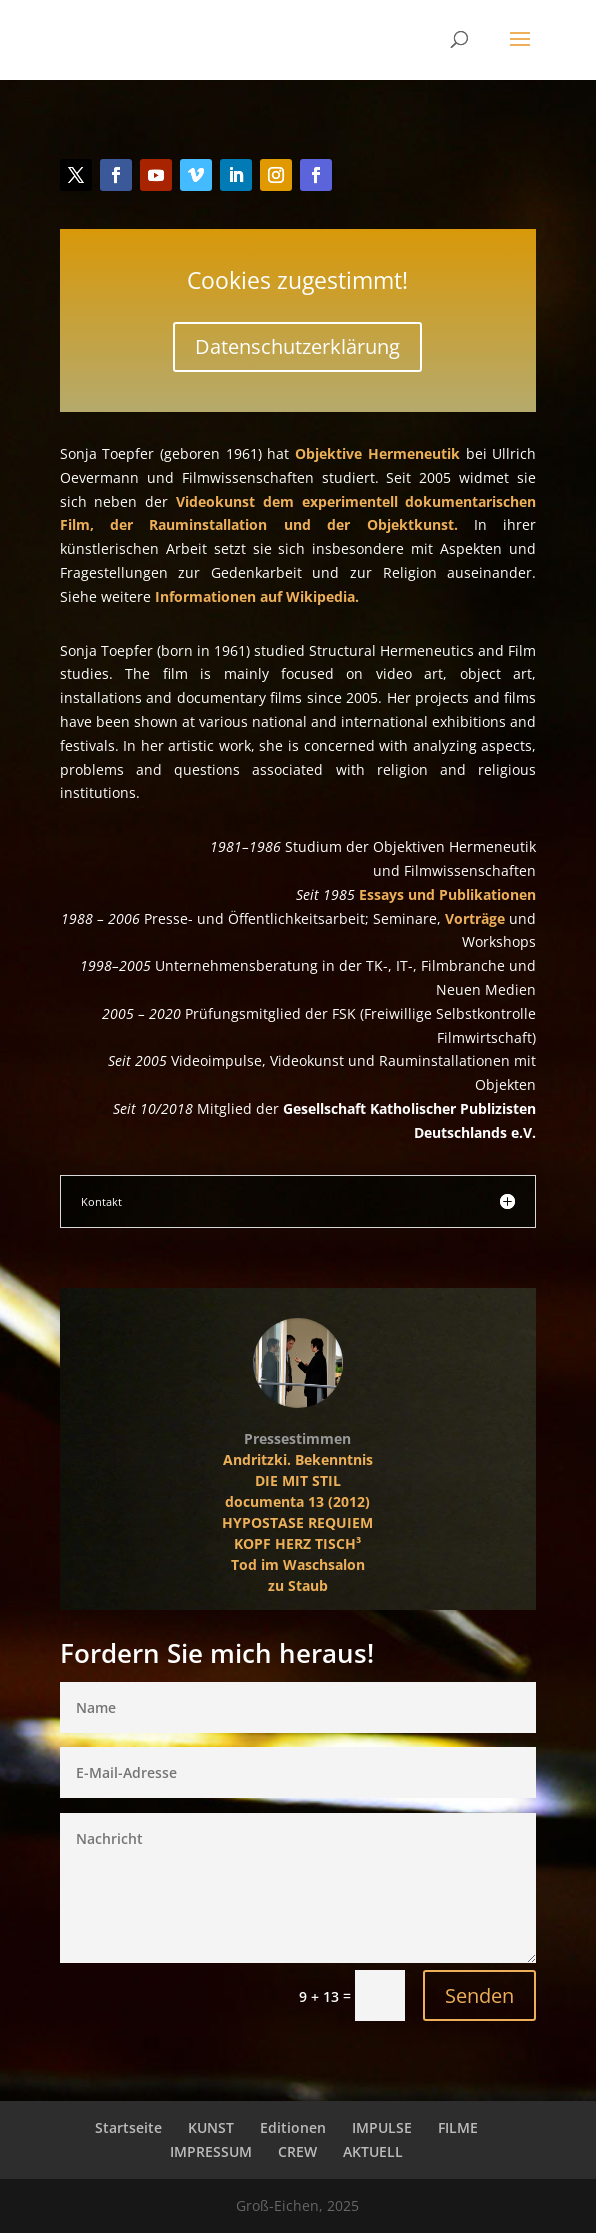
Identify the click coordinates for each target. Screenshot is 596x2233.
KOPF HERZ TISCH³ (298, 1543)
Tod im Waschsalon (299, 1564)
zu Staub (298, 1585)
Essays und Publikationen (443, 895)
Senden (449, 1978)
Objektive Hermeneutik (376, 453)
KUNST (211, 2127)
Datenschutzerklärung (298, 363)
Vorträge (472, 918)
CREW (297, 2151)
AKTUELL (373, 2151)
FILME (458, 2127)
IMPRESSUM (211, 2151)
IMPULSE (382, 2127)
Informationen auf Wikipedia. (257, 596)
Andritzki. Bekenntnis (299, 1459)
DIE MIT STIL (298, 1479)
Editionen (293, 2127)
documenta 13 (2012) (299, 1500)
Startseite (128, 2127)
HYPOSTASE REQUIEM (299, 1522)
